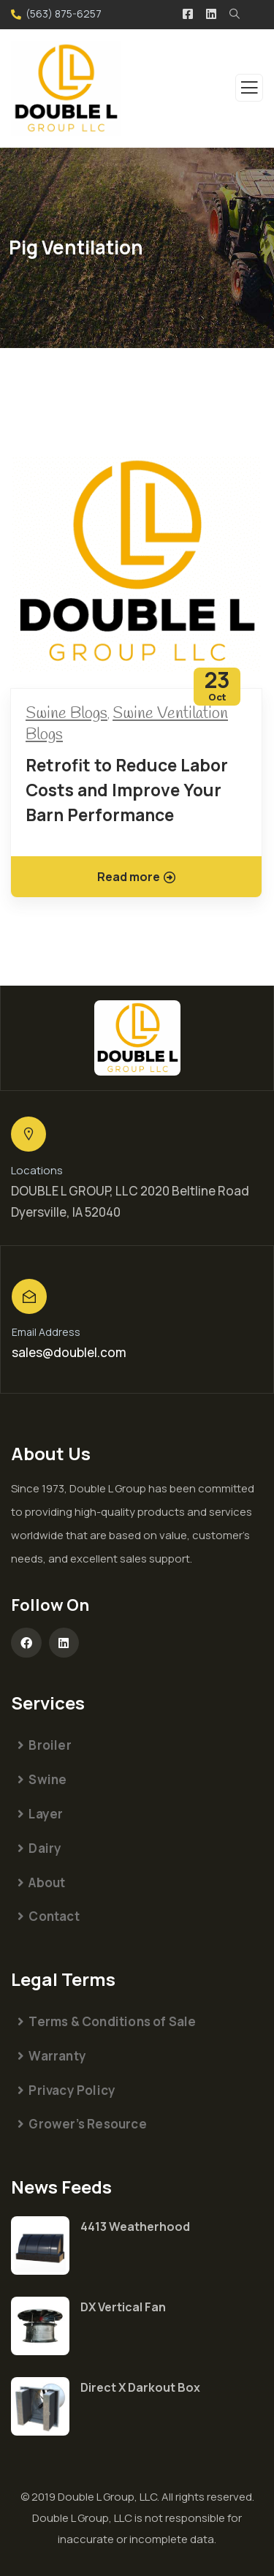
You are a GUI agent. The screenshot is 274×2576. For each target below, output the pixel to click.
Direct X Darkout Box (140, 2387)
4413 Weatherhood (135, 2226)
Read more (136, 877)
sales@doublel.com (69, 1352)
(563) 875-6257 (64, 13)
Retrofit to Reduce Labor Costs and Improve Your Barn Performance (127, 789)
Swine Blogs (66, 714)
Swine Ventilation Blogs (127, 724)
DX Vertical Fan (123, 2307)
